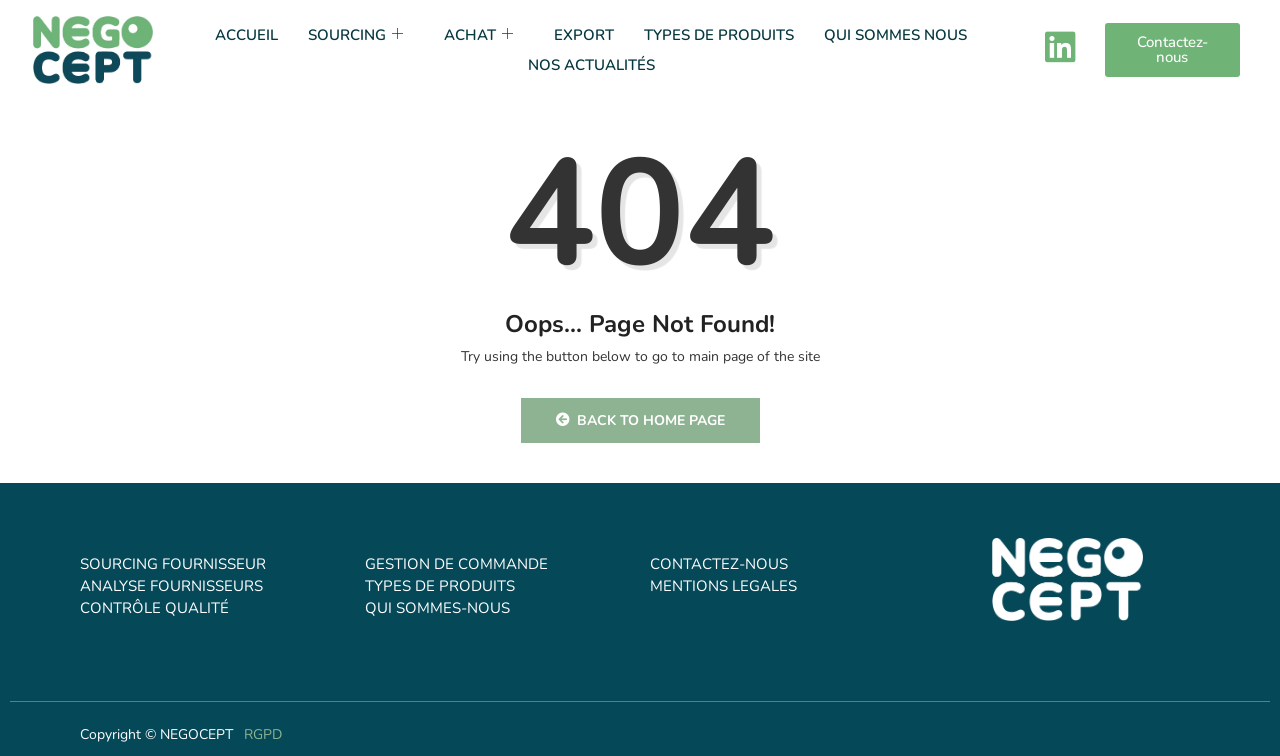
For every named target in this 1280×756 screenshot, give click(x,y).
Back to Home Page (640, 420)
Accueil (246, 35)
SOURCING (358, 35)
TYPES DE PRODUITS (719, 35)
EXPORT (584, 35)
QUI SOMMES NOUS (895, 35)
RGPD (263, 734)
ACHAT (481, 35)
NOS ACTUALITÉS (591, 65)
